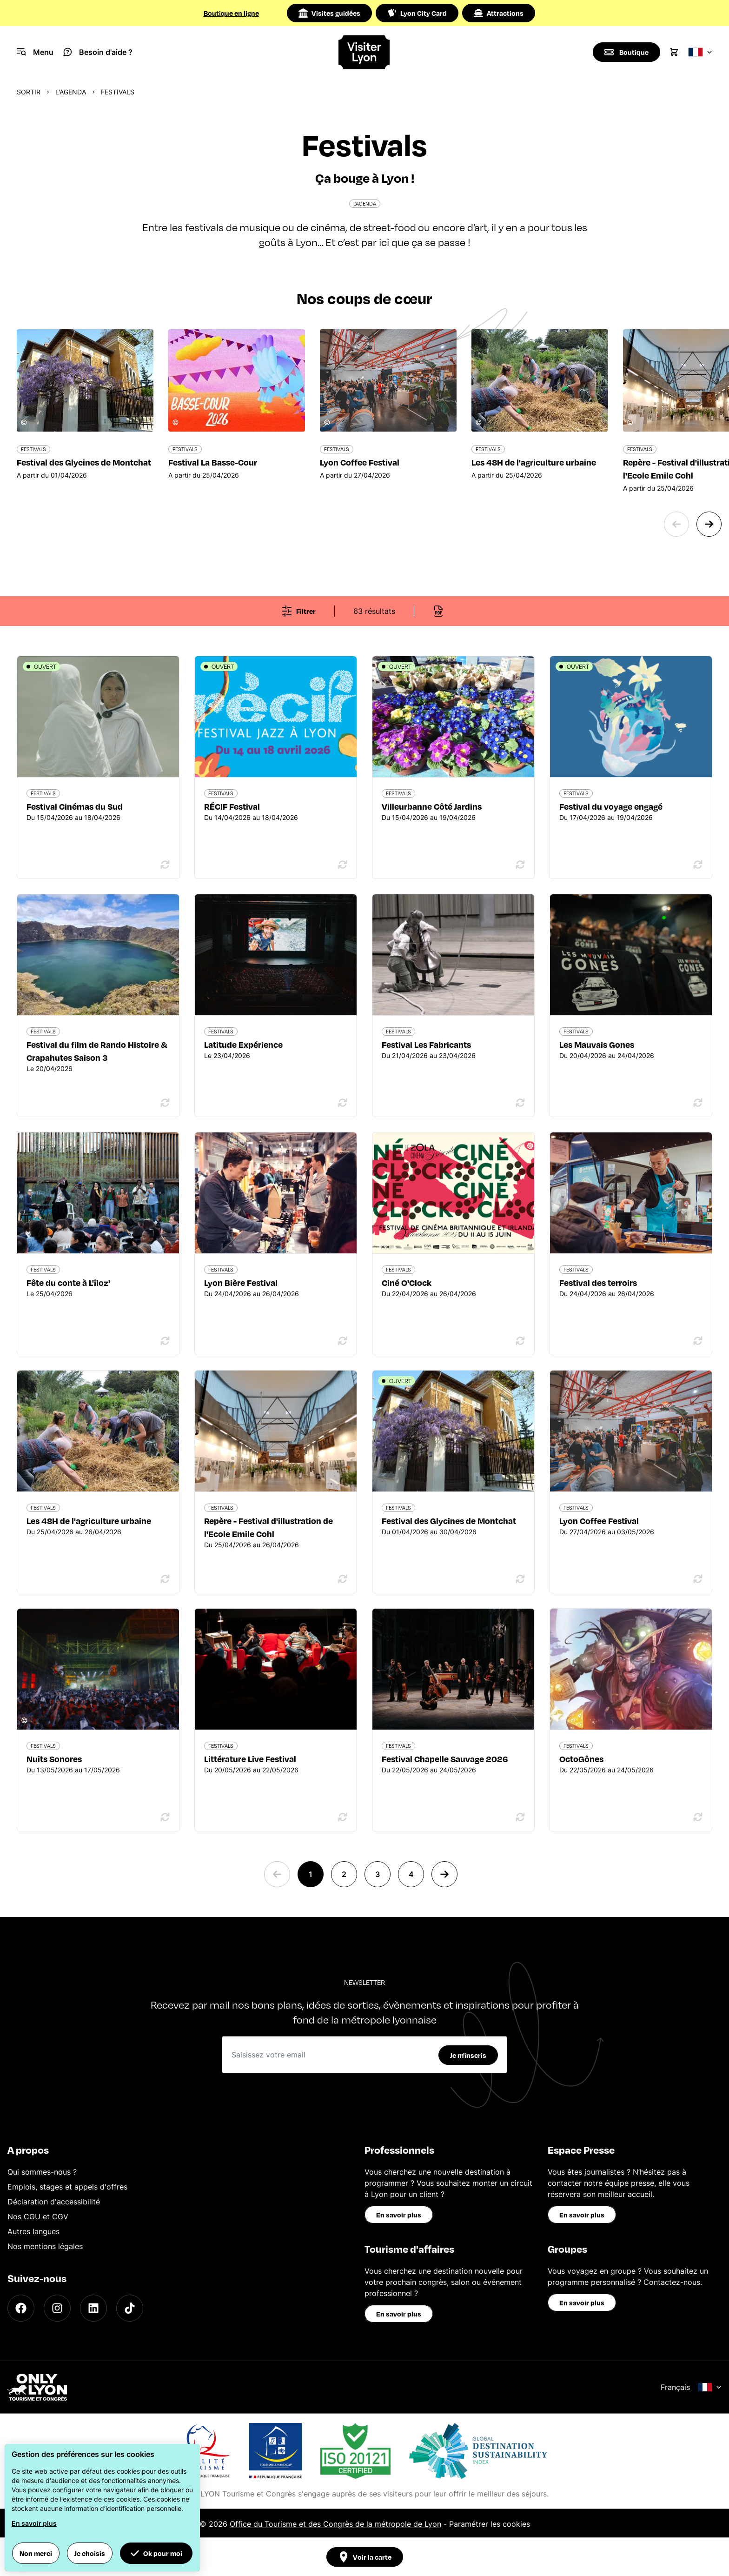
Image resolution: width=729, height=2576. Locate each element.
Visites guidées (329, 13)
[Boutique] (626, 52)
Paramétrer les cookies (489, 2524)
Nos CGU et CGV (37, 2216)
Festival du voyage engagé (611, 806)
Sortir (28, 92)
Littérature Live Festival (250, 1758)
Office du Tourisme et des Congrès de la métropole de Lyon (335, 2524)
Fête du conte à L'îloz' (68, 1282)
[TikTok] (129, 2308)
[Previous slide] (676, 524)
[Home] (365, 52)
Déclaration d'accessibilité (53, 2201)
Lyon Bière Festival (241, 1282)
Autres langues (33, 2231)
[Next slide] (709, 524)
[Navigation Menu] (35, 52)
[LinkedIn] (93, 2308)
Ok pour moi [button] (156, 2553)
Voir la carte (364, 2557)
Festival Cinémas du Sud (75, 806)
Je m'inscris (468, 2055)
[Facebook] (20, 2308)
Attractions (499, 13)
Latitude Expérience (243, 1044)
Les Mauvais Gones (596, 1044)
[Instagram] (57, 2308)
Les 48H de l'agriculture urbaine (89, 1520)
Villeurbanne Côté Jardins (432, 806)
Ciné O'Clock (406, 1282)
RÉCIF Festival (232, 806)
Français (691, 2387)
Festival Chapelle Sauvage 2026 (445, 1758)
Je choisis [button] (89, 2553)
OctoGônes (581, 1758)
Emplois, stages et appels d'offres (67, 2186)
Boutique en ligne (231, 13)
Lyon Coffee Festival (599, 1520)
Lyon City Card (417, 13)
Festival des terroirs (598, 1282)
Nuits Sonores (54, 1758)
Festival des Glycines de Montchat (449, 1520)
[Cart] (674, 52)
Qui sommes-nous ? (42, 2172)
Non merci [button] (36, 2553)
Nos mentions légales (45, 2246)
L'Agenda (70, 92)
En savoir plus (398, 2214)
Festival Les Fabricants (426, 1044)
